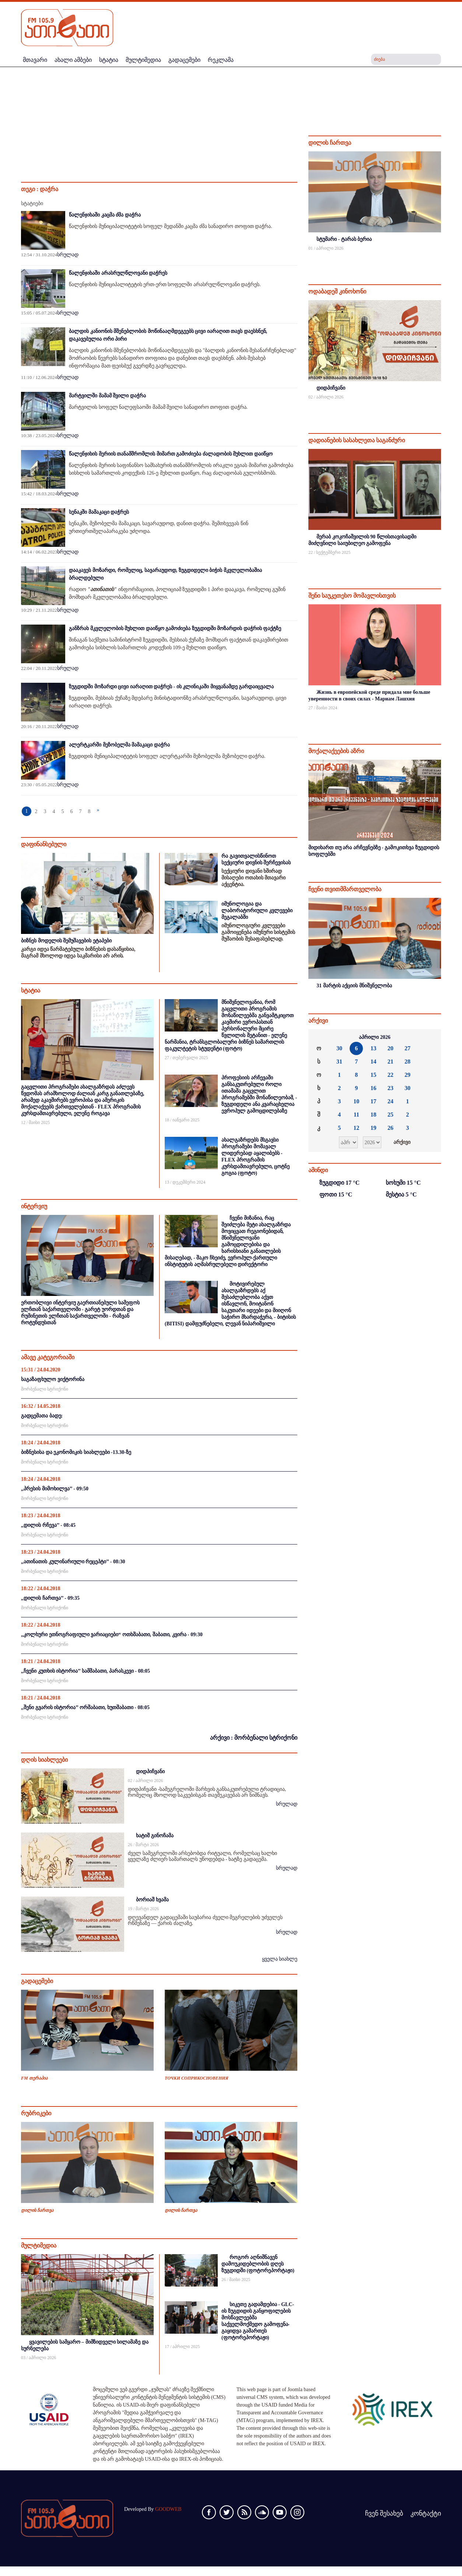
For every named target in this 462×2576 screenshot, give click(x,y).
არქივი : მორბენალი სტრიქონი (253, 1738)
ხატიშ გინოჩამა (155, 1835)
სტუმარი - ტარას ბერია (344, 239)
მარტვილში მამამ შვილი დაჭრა (107, 395)
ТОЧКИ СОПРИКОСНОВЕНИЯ (196, 2078)
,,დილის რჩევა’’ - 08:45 (48, 1525)
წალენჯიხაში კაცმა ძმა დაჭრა (105, 215)
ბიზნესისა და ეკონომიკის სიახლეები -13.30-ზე (76, 1452)
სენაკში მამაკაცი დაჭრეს (99, 512)
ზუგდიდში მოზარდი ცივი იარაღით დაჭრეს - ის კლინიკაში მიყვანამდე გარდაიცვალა (171, 686)
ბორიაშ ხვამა (152, 1899)
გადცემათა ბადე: (42, 1416)
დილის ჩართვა (37, 2210)
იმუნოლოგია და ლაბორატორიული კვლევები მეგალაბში (257, 910)
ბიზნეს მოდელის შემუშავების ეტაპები (66, 940)
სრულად (67, 254)
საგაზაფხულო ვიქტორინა (52, 1379)
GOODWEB (168, 2509)
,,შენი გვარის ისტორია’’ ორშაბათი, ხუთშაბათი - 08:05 (85, 1707)
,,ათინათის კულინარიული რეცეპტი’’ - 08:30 (73, 1561)
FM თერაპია (34, 2078)
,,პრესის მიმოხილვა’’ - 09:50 (54, 1488)
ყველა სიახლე (280, 1959)
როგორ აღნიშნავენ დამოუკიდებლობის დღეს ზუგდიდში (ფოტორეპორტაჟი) (257, 2264)
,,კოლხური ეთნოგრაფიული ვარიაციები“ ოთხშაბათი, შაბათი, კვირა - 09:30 (112, 1634)
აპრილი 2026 (375, 1037)
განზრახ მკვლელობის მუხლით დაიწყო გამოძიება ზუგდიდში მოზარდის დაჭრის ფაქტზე (175, 628)
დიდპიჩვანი (150, 1771)
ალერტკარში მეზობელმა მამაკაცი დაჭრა (119, 745)
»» (429, 1037)
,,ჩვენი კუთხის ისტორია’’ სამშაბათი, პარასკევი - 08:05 (85, 1671)
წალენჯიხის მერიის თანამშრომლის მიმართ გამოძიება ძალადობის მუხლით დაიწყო (171, 454)
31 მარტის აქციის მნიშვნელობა (354, 985)
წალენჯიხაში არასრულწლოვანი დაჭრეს (118, 273)
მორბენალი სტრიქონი (44, 1389)
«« (319, 1037)
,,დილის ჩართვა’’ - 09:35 (50, 1598)
